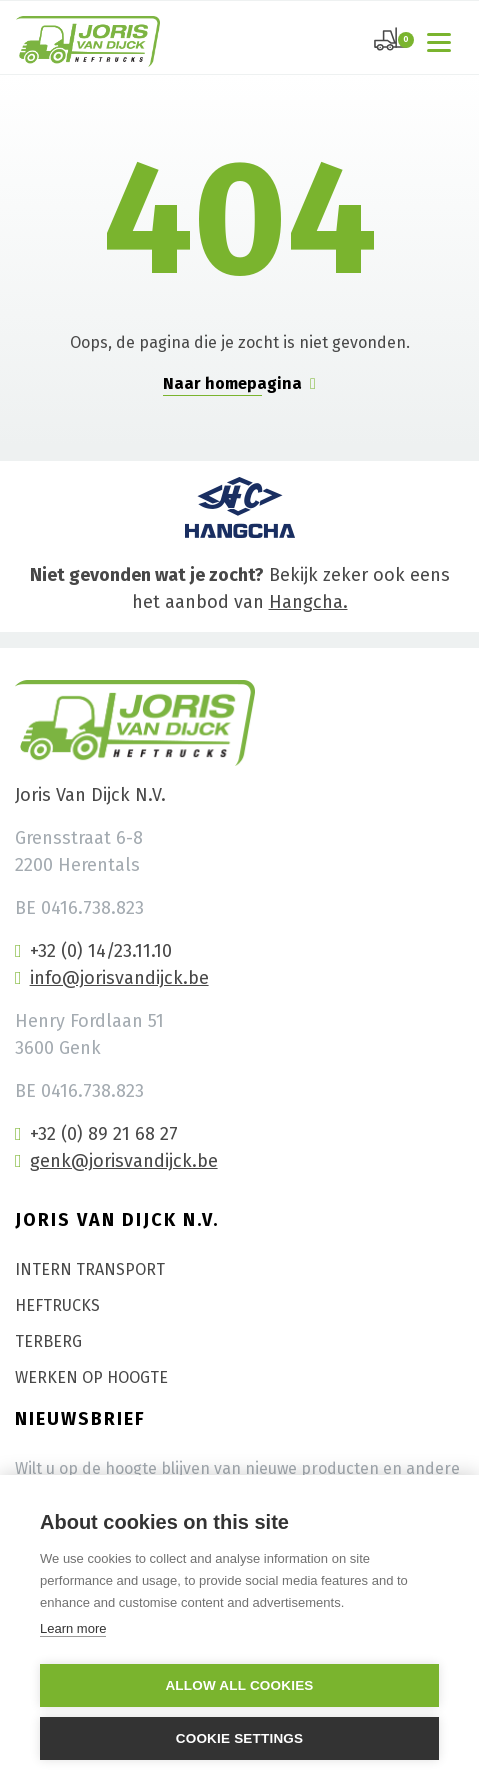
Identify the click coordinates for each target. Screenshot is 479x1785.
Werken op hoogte (91, 1377)
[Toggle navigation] (443, 41)
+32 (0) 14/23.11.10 (93, 951)
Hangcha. (308, 602)
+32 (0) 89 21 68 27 (96, 1134)
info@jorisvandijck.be (112, 978)
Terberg (48, 1341)
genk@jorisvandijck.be (116, 1161)
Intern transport (90, 1269)
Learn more (73, 1628)
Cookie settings (240, 1738)
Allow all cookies (239, 1685)
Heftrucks (57, 1305)
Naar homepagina (239, 383)
